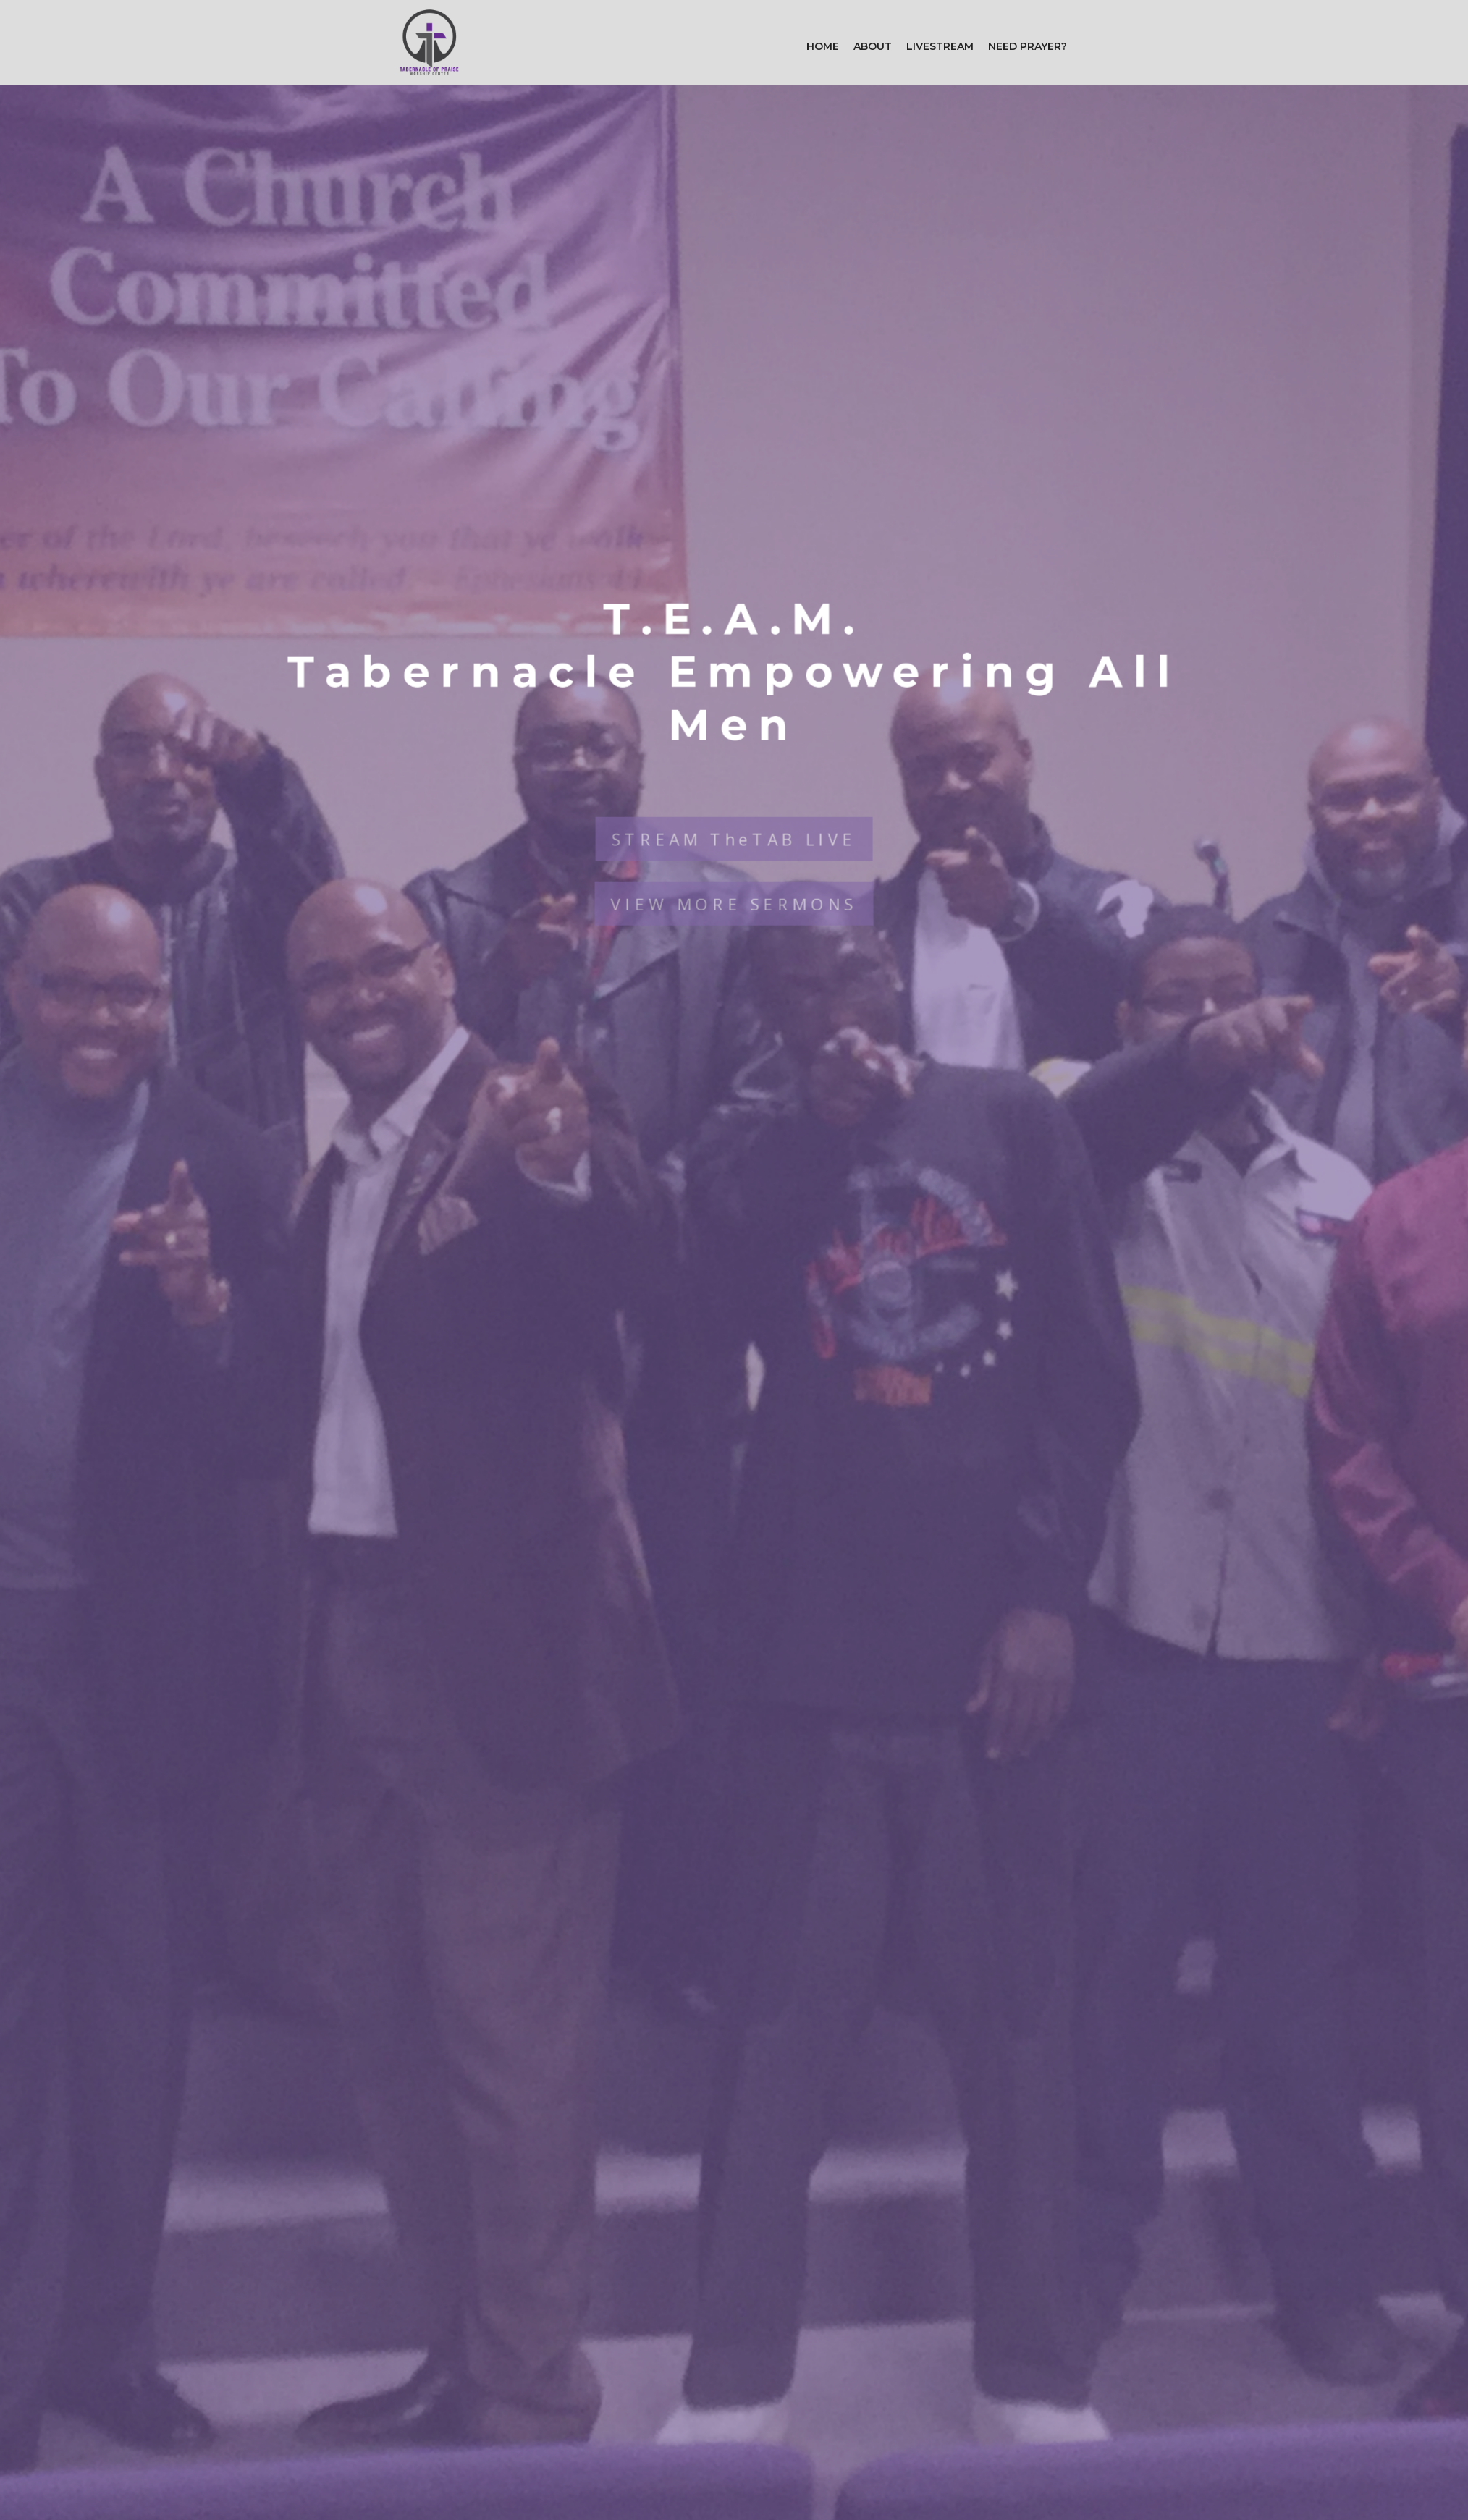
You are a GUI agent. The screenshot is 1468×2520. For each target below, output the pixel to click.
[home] (429, 42)
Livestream (940, 46)
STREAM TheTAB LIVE (734, 817)
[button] (872, 46)
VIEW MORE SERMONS (733, 884)
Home (822, 46)
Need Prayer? (1027, 46)
